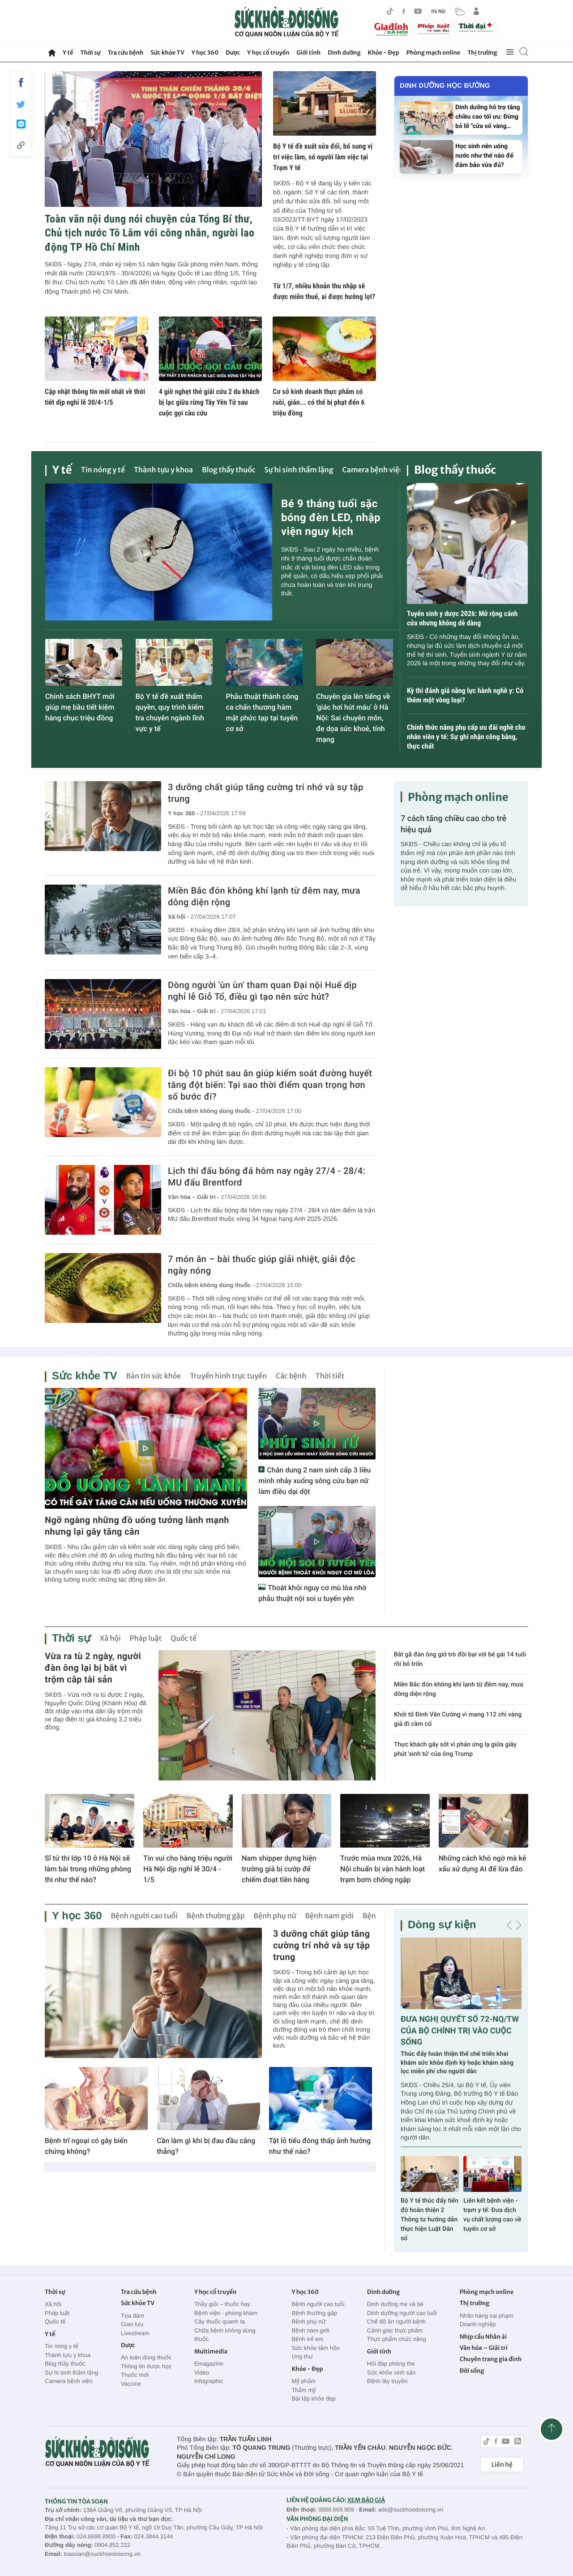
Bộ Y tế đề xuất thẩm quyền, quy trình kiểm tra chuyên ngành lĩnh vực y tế (170, 712)
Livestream (135, 2333)
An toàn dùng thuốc (146, 2357)
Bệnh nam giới (329, 1916)
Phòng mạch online (433, 52)
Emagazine (208, 2363)
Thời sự (90, 52)
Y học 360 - (183, 813)
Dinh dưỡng (344, 52)
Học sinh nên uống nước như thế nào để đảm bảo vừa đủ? (484, 156)
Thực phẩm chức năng (396, 2339)
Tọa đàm (132, 2315)
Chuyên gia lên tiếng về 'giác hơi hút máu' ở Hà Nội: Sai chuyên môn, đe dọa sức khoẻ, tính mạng (353, 718)
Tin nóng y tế (103, 470)
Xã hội (110, 1638)
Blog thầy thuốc (229, 470)
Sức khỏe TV (167, 52)
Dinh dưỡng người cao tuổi (402, 2313)
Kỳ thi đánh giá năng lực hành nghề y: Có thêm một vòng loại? (465, 695)
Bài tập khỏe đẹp (313, 2398)
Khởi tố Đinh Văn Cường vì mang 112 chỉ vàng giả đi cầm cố (458, 1719)
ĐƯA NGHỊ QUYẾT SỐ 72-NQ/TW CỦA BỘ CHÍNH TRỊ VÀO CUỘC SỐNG (460, 2030)
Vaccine (131, 2383)
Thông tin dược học (146, 2366)
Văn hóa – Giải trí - (193, 1011)
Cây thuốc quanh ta (219, 2321)
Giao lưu (132, 2324)
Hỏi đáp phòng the (391, 2363)
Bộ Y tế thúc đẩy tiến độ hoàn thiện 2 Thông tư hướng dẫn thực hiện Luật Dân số (429, 2219)
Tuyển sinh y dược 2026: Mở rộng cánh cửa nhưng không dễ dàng (462, 618)
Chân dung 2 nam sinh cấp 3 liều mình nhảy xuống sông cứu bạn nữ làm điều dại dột (314, 1481)
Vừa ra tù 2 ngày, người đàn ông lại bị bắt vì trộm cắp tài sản (93, 1668)
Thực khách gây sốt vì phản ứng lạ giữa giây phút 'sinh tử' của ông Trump (455, 1749)
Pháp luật (146, 1638)
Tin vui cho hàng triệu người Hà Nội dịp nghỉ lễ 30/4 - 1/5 (187, 1869)
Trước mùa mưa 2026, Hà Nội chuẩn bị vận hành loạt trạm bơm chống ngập (382, 1869)
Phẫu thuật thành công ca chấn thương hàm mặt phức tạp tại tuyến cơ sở (262, 712)
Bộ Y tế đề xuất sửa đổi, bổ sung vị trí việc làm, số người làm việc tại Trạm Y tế (322, 157)
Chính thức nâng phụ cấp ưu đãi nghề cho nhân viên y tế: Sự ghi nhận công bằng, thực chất (466, 736)
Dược (233, 52)
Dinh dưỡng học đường (445, 86)
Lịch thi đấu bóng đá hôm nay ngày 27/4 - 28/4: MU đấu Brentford (266, 1176)
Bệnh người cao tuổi (144, 1916)
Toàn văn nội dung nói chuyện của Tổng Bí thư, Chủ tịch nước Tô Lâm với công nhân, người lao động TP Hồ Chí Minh (150, 233)
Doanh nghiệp (478, 2324)
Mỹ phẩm (303, 2381)
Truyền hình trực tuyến (228, 1376)
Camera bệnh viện (373, 470)
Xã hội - (178, 916)
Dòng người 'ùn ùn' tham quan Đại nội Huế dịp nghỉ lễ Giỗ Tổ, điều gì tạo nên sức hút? (262, 991)
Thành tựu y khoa (163, 470)
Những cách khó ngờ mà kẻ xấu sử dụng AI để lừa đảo (482, 1863)
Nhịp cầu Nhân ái (483, 2336)
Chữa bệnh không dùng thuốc (225, 2335)
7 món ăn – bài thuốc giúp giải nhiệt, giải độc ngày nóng (261, 1265)
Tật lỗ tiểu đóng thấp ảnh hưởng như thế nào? (320, 2146)
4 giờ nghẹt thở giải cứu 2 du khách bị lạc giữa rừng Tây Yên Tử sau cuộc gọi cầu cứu (209, 402)
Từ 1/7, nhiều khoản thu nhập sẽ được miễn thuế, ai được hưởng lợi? (324, 291)
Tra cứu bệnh (126, 52)
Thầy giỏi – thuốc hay (222, 2304)
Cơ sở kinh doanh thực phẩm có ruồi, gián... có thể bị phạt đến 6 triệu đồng (318, 402)
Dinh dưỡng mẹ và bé (395, 2304)
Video (201, 2372)
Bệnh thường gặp (216, 1916)
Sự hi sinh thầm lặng (299, 470)
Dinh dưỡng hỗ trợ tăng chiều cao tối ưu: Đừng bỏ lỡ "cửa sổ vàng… (487, 117)
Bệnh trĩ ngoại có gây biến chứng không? (86, 2146)
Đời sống (472, 2370)
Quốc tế (184, 1638)
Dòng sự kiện (442, 1925)
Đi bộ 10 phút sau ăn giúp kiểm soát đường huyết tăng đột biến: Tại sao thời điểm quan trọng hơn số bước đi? (270, 1085)
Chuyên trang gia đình (491, 2359)
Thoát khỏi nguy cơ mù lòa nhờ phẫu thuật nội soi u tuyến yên (312, 1593)
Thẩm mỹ (303, 2390)
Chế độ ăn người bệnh (396, 2321)
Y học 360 (205, 52)
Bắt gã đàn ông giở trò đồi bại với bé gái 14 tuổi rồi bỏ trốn (460, 1659)
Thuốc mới (135, 2374)
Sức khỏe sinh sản (391, 2372)
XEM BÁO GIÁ (366, 2500)
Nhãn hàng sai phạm (486, 2315)
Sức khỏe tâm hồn (315, 2348)
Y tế (68, 52)
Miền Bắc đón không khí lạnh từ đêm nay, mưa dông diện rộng (264, 896)
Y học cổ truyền (268, 52)
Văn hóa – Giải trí (484, 2348)
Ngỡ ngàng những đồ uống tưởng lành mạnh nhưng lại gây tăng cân (137, 1526)
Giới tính (308, 52)
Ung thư (301, 2356)
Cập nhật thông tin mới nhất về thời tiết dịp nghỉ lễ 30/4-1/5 (95, 397)
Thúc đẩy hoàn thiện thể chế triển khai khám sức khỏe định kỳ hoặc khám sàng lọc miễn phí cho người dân (457, 2062)
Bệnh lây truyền (387, 2381)
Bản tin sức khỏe (153, 1376)
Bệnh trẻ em (307, 2339)
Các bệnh (291, 1376)
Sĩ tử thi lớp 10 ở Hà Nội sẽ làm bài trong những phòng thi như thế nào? (88, 1869)
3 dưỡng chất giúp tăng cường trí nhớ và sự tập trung (265, 793)
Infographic (208, 2381)
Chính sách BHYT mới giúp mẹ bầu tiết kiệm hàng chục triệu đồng (80, 707)
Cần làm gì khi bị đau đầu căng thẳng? (206, 2146)
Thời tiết (330, 1376)
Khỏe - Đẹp (383, 52)
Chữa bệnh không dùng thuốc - (211, 1111)
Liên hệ (502, 2464)
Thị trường (482, 52)
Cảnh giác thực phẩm (395, 2330)
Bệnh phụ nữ (275, 1916)
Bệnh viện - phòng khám (225, 2313)
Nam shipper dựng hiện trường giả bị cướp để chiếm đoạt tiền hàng (279, 1869)
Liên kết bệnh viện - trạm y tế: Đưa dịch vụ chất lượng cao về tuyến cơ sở (492, 2215)
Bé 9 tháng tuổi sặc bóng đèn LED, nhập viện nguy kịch (331, 517)
